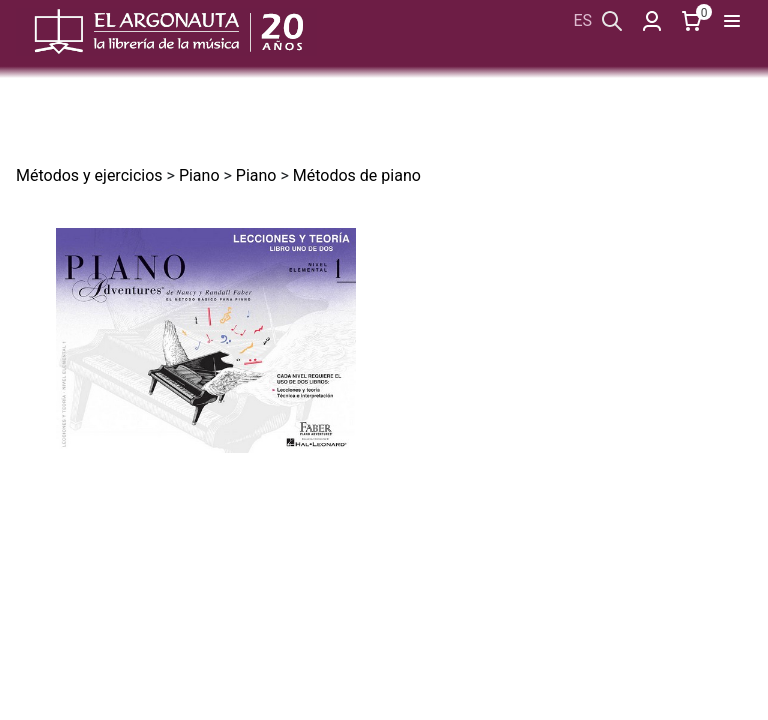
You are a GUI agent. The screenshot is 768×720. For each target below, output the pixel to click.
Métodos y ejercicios (89, 175)
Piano (199, 175)
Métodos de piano (357, 175)
